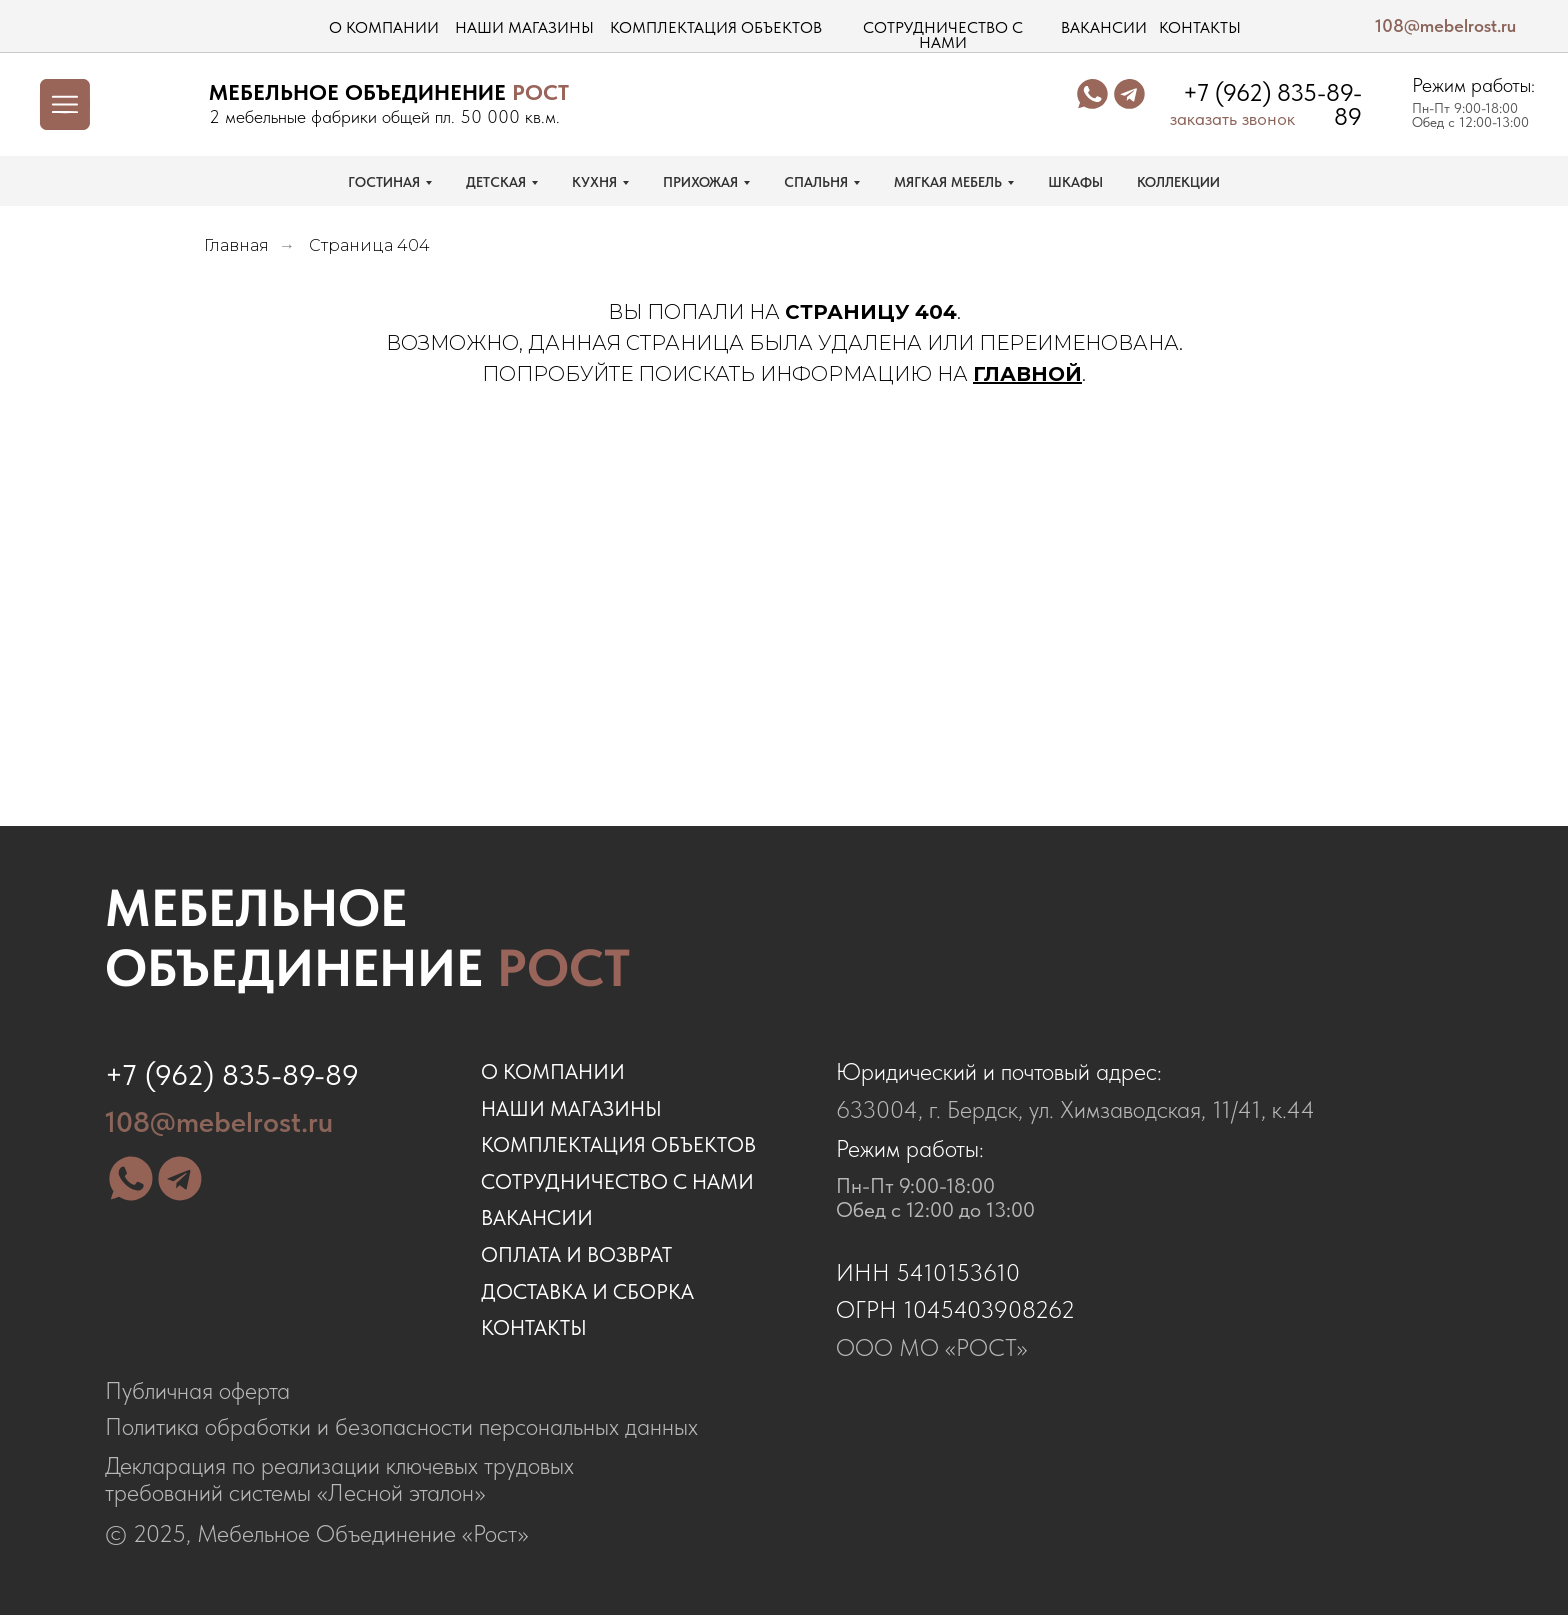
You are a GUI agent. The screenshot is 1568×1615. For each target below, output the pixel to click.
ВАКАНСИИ (537, 1217)
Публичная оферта (197, 1391)
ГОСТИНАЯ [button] (384, 182)
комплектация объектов (716, 27)
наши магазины (524, 27)
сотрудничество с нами (943, 35)
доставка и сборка (587, 1291)
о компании (384, 27)
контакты (1200, 27)
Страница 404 (369, 245)
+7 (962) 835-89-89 (1272, 105)
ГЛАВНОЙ (1027, 374)
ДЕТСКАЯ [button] (496, 182)
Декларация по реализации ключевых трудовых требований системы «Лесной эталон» (339, 1479)
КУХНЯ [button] (594, 182)
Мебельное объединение (367, 937)
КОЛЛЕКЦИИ (1178, 182)
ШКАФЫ (1075, 182)
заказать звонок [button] (1232, 119)
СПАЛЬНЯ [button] (816, 182)
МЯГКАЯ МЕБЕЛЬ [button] (948, 182)
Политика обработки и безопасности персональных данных (401, 1427)
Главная (236, 245)
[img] (157, 104)
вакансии (1104, 27)
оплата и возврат (576, 1254)
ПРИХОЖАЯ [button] (700, 182)
